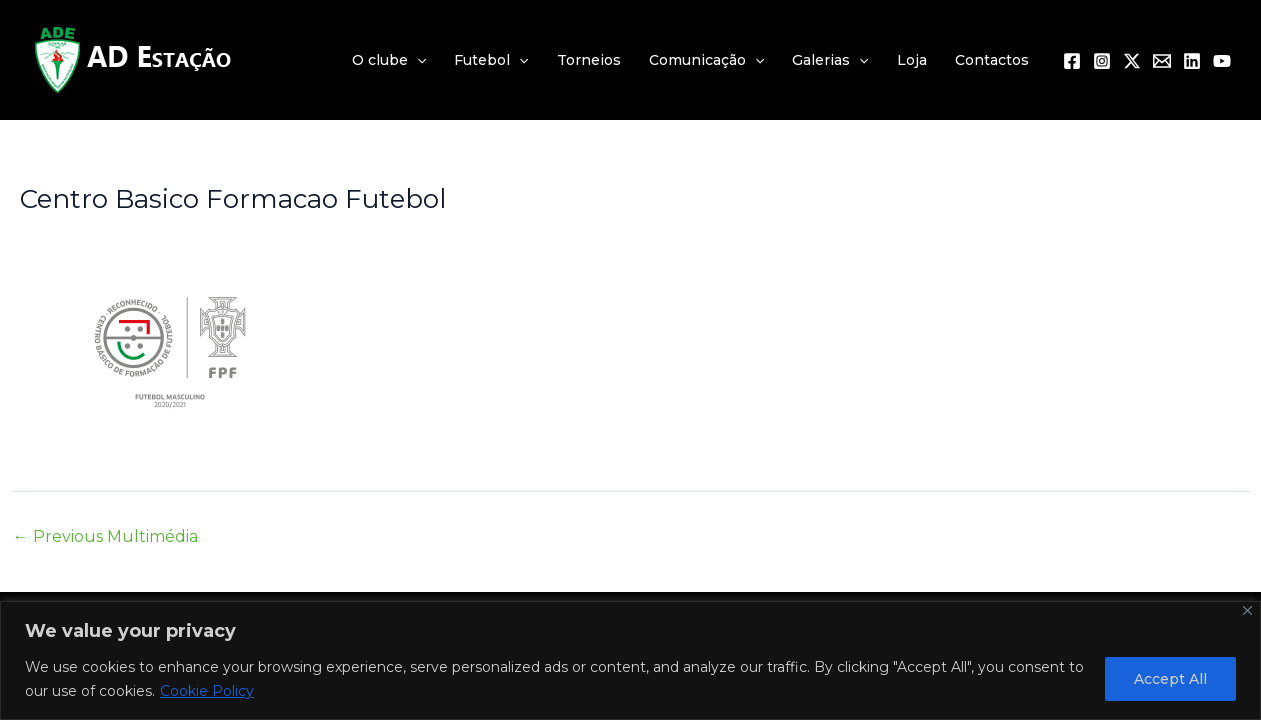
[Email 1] (1162, 61)
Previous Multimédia (105, 537)
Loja (912, 60)
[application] (417, 60)
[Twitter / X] (1132, 61)
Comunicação (706, 60)
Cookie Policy (207, 691)
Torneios (589, 60)
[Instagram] (1102, 61)
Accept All (1170, 679)
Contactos (992, 60)
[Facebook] (1072, 61)
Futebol (491, 60)
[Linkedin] (1192, 61)
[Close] (1247, 610)
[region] (630, 660)
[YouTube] (1222, 61)
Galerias (830, 60)
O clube (389, 60)
